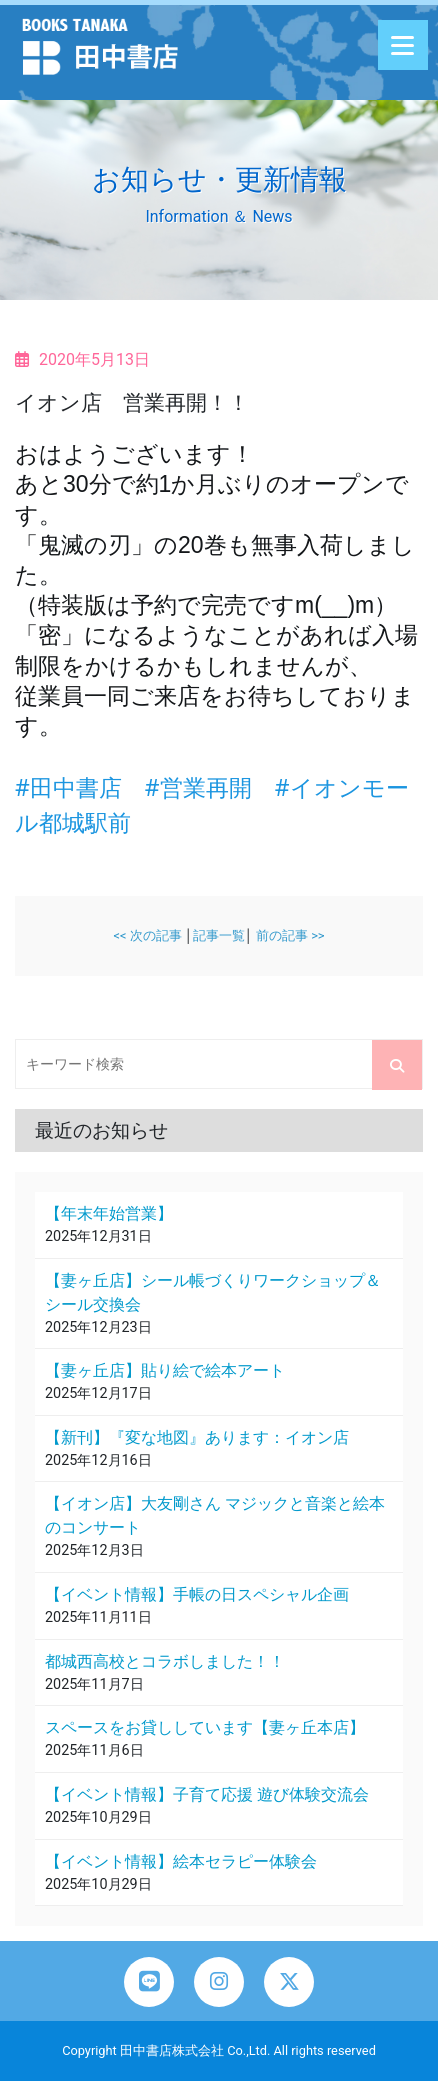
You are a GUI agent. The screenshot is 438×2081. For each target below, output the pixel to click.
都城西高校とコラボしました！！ (165, 1661)
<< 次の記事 (147, 935)
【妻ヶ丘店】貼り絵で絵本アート (165, 1370)
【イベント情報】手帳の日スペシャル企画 (197, 1594)
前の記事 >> (290, 935)
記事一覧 (219, 935)
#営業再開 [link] (198, 787)
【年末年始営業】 (109, 1213)
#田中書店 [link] (68, 787)
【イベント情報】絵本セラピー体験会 (181, 1861)
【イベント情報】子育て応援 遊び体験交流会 (207, 1794)
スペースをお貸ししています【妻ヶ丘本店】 (205, 1727)
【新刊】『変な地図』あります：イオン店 (197, 1437)
